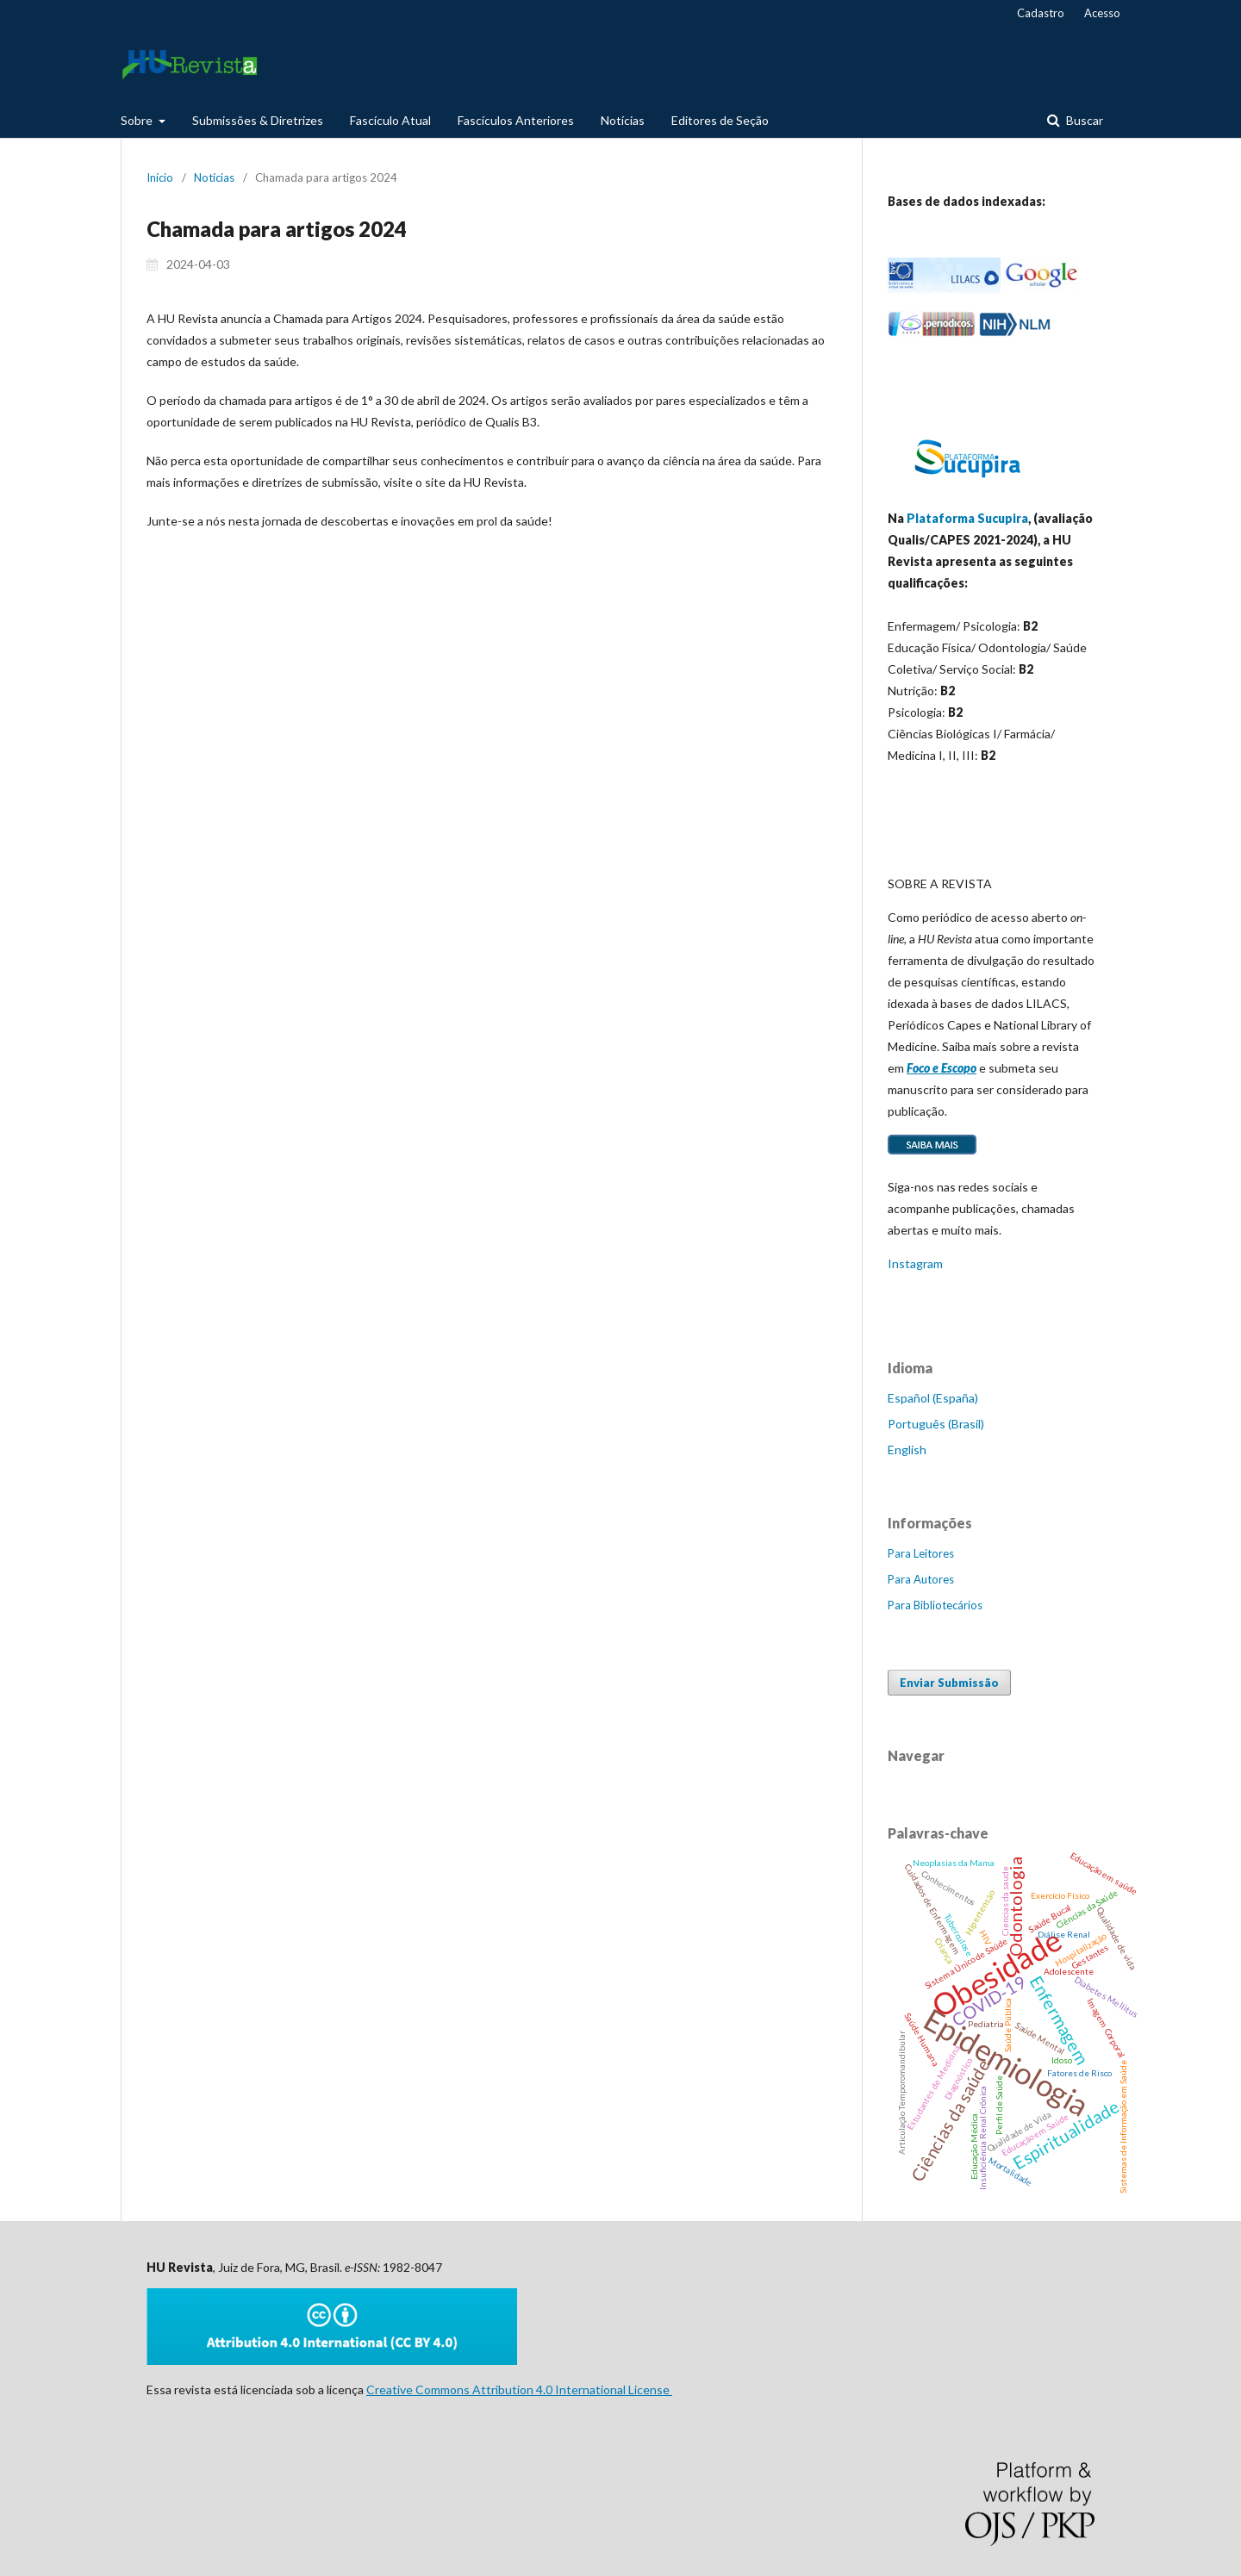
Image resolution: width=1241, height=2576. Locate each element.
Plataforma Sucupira (967, 518)
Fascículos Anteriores (516, 120)
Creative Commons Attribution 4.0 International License (519, 2389)
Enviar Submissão (949, 1682)
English (907, 1449)
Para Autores (921, 1579)
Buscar (1083, 120)
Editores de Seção (720, 120)
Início (160, 177)
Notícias (623, 120)
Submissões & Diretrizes (257, 120)
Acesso (1102, 13)
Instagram (915, 1263)
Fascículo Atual (390, 120)
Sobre (138, 120)
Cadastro (1040, 13)
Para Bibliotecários (935, 1605)
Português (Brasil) (936, 1423)
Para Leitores (921, 1553)
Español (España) (933, 1398)
